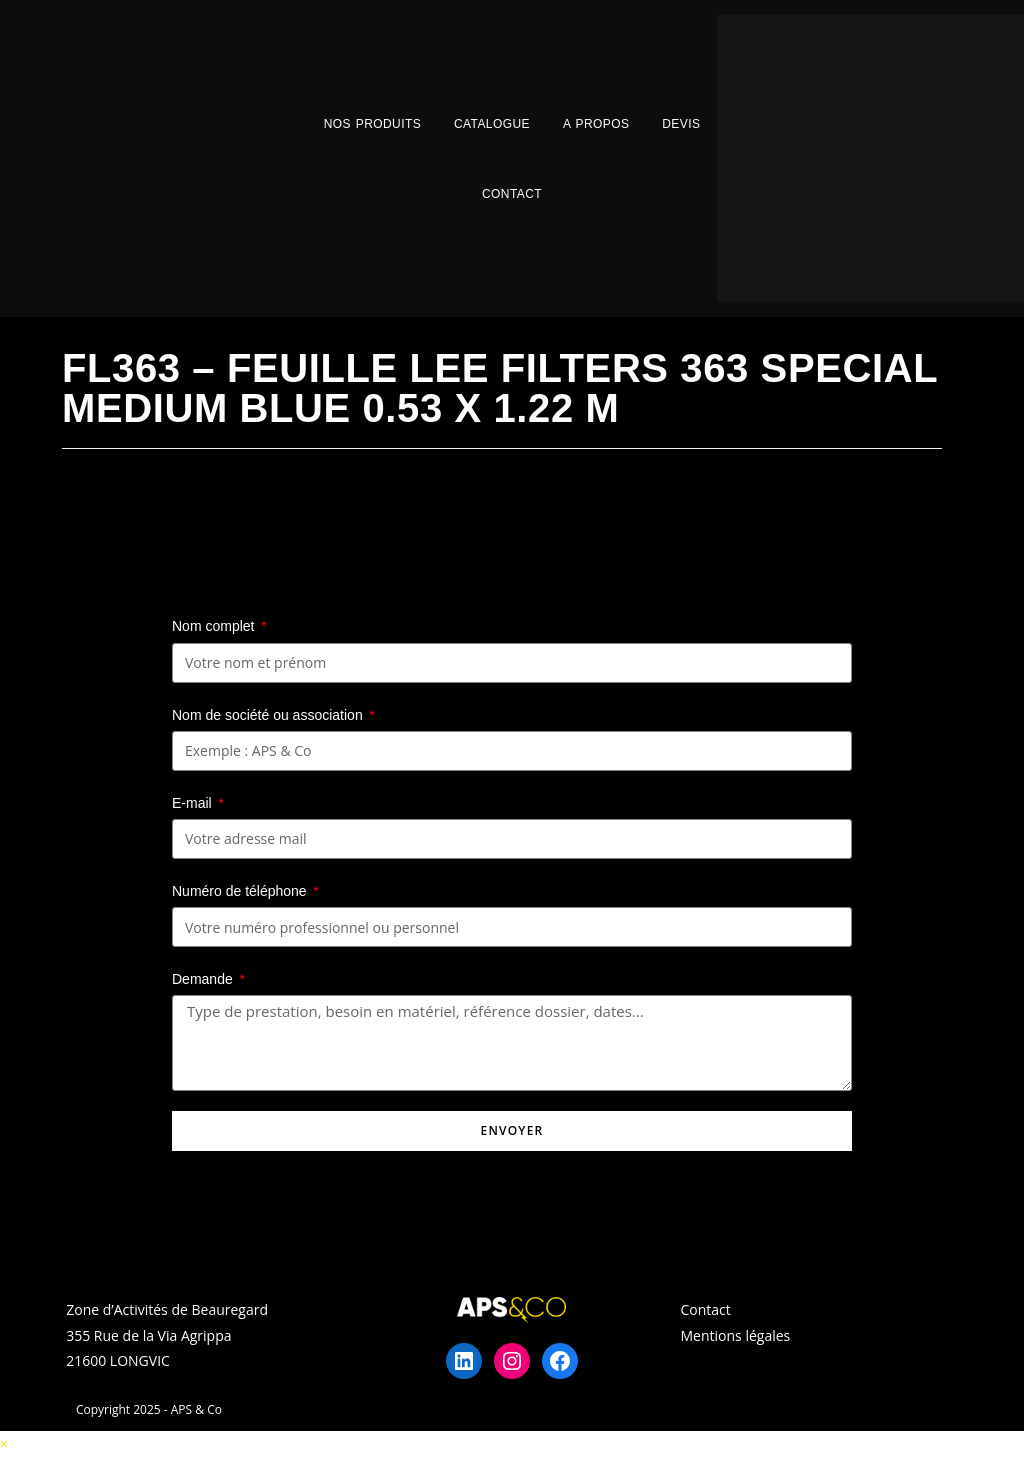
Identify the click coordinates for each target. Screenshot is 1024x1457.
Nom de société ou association (269, 715)
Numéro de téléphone (241, 891)
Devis (681, 124)
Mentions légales (736, 1335)
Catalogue (492, 124)
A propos (596, 124)
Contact (512, 194)
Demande (204, 979)
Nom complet (215, 626)
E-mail (194, 803)
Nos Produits (372, 124)
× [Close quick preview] (4, 1443)
